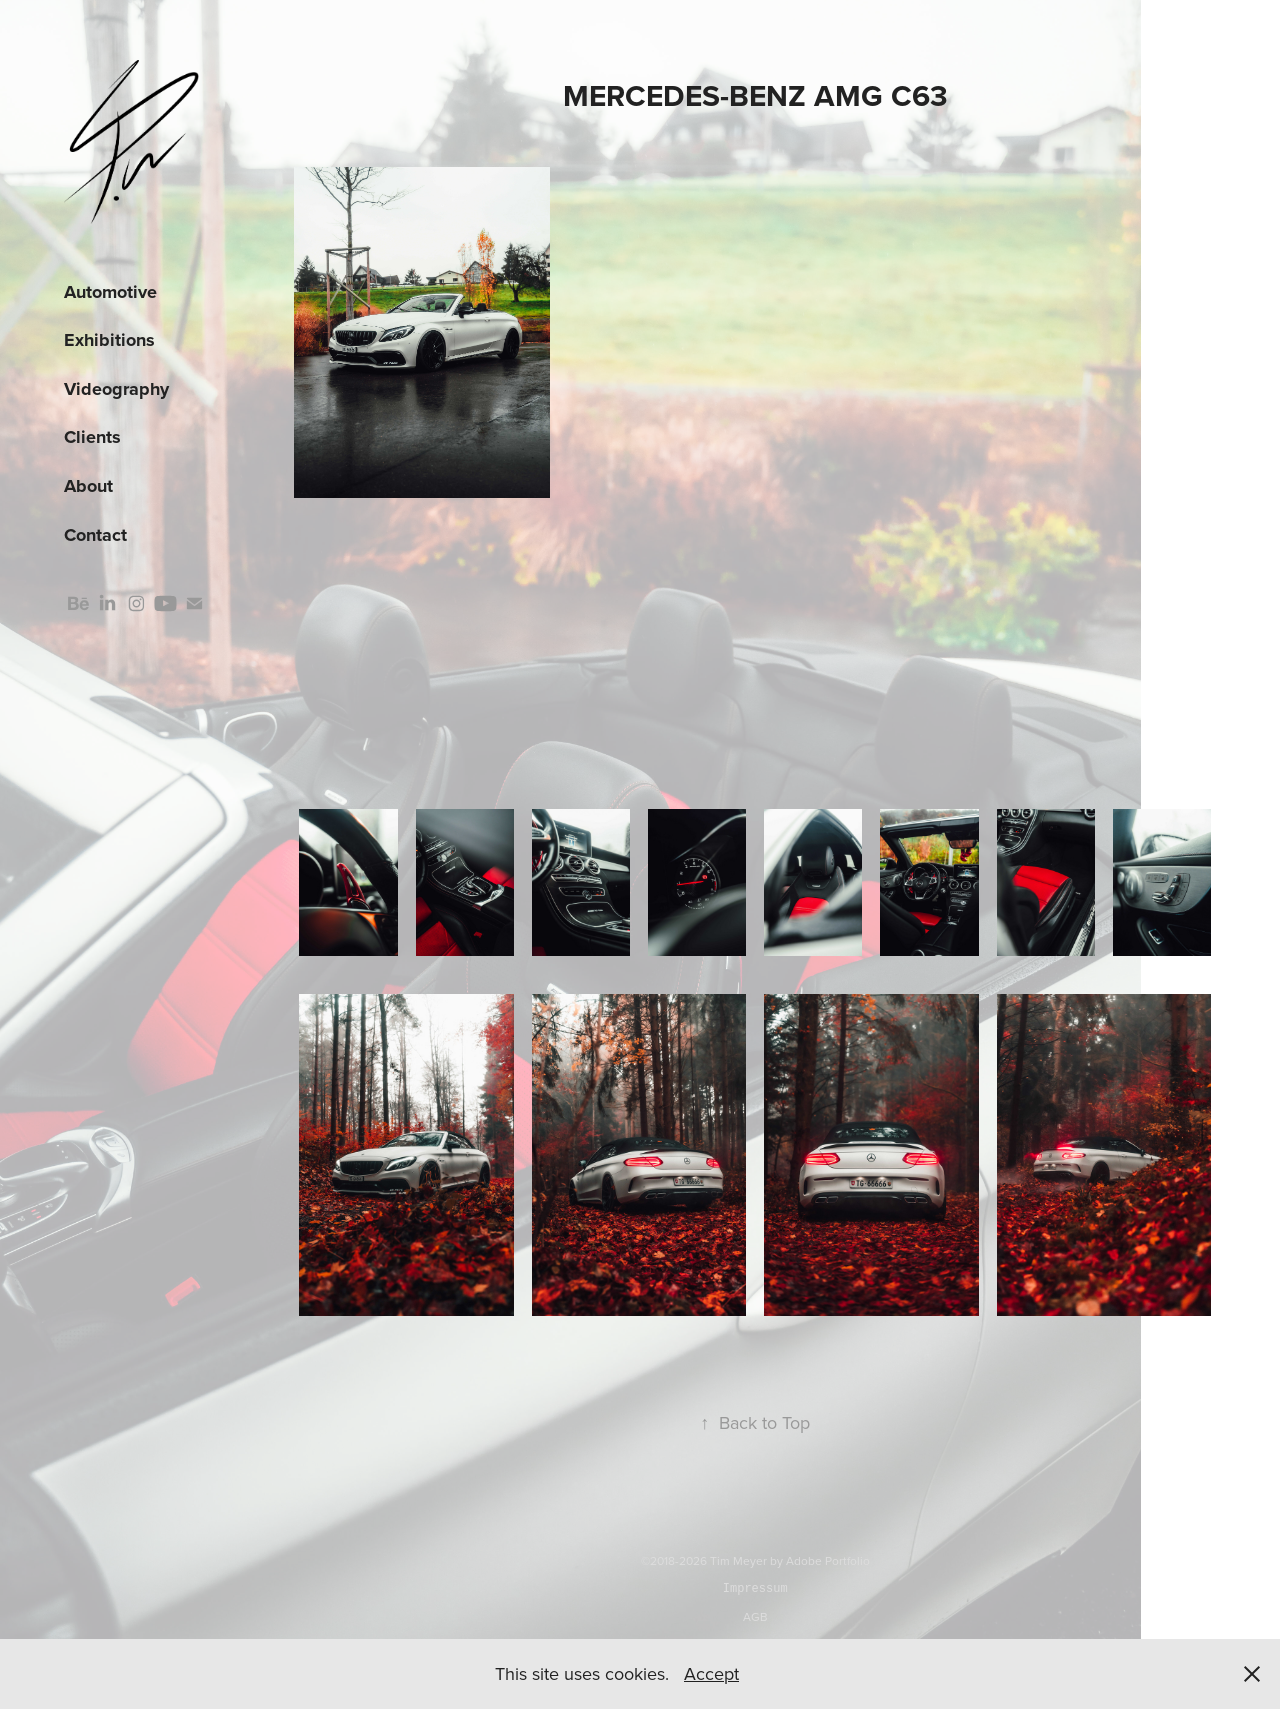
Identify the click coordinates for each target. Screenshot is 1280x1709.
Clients (92, 437)
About (88, 486)
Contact (95, 535)
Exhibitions (109, 340)
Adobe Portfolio (828, 1560)
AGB (755, 1616)
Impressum (755, 1588)
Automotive (110, 292)
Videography (116, 389)
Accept (711, 1673)
